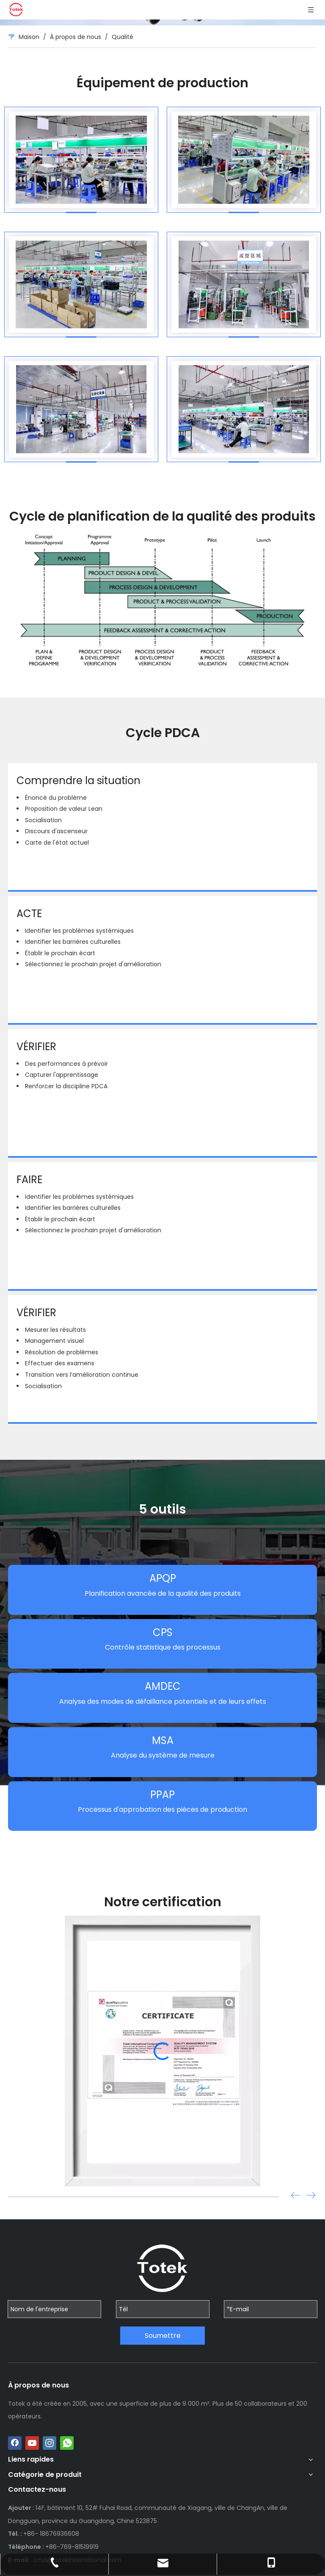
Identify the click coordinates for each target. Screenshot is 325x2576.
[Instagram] (49, 2443)
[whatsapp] (67, 2443)
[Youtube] (32, 2443)
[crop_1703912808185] (162, 598)
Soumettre (163, 2335)
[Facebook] (15, 2443)
